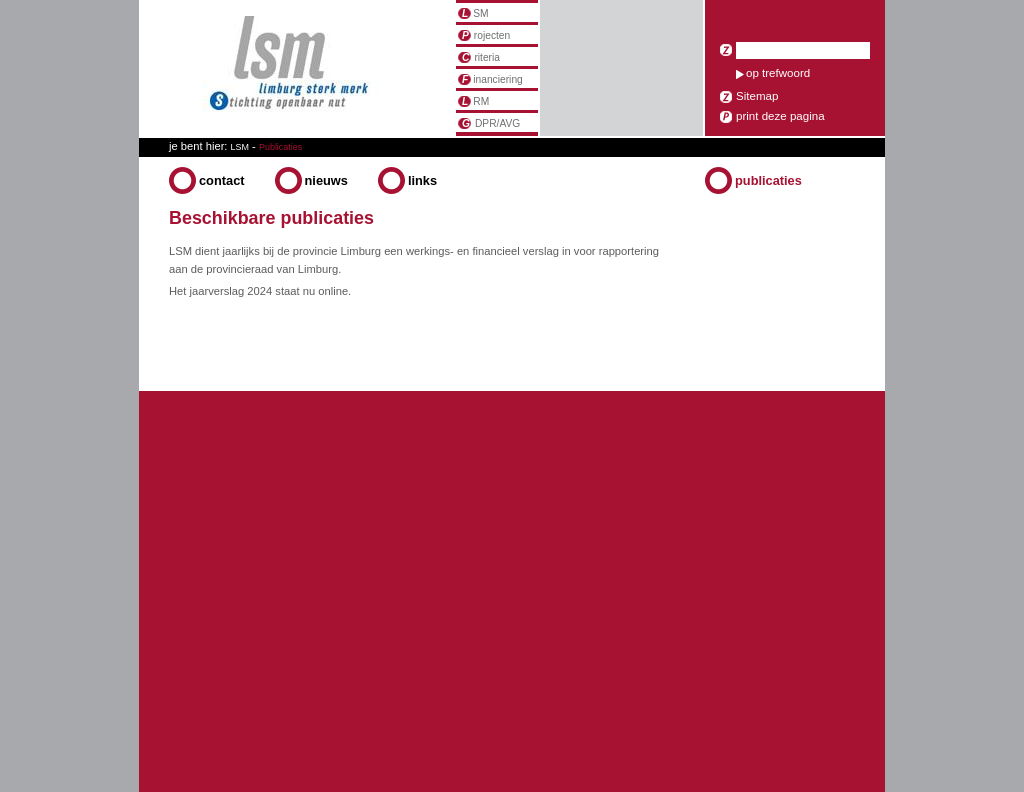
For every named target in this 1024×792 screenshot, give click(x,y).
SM (473, 13)
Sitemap (757, 96)
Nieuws (326, 180)
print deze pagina (780, 116)
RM (473, 101)
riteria (479, 57)
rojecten (484, 35)
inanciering (490, 79)
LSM (240, 147)
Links (422, 180)
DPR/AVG (489, 123)
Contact (222, 180)
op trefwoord (778, 73)
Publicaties (768, 180)
